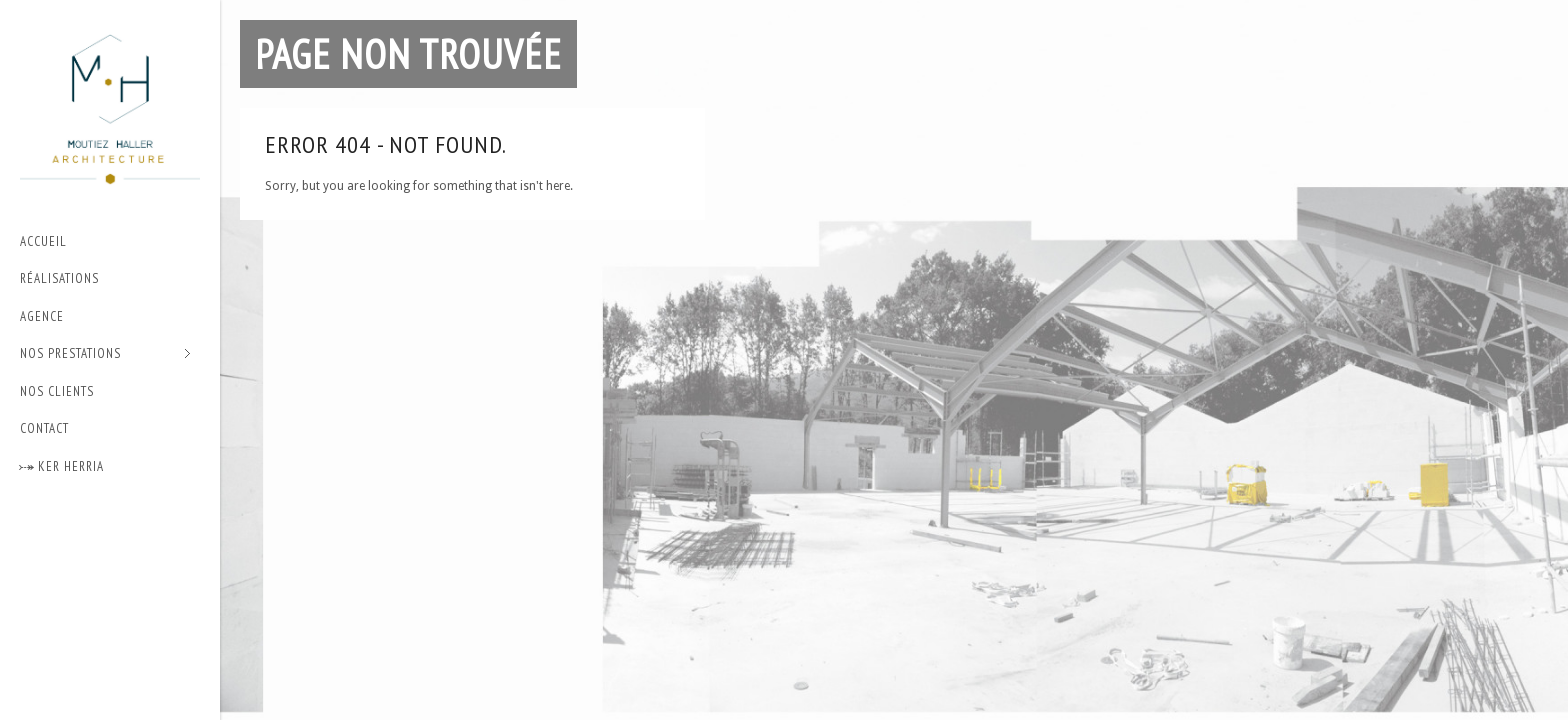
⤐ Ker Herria (62, 466)
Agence (42, 316)
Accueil (43, 241)
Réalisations (59, 278)
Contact (44, 428)
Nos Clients (57, 391)
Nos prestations (105, 354)
